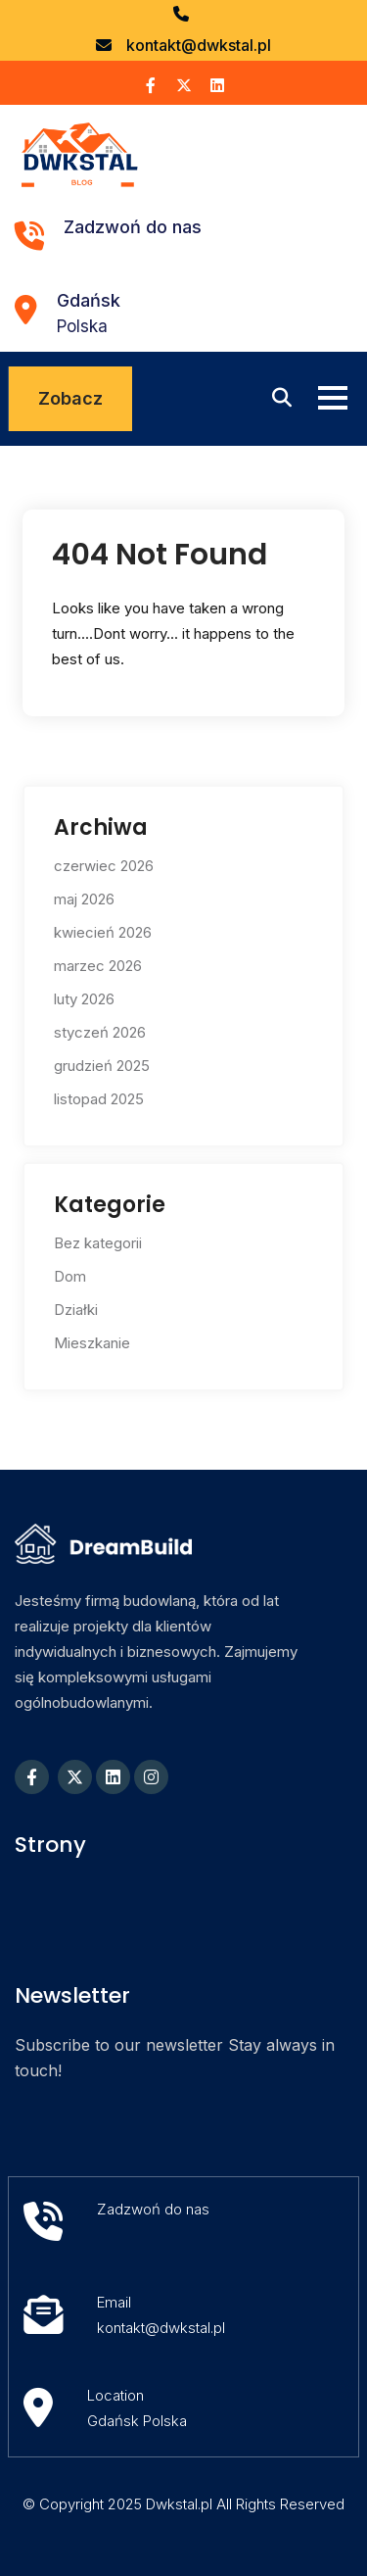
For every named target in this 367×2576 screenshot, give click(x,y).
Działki (76, 1309)
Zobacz (70, 398)
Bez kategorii (98, 1243)
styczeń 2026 (100, 1032)
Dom (70, 1276)
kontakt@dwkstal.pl (198, 45)
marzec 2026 (98, 965)
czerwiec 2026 (104, 865)
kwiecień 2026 (103, 932)
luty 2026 (84, 999)
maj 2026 (84, 899)
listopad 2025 (99, 1099)
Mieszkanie (92, 1343)
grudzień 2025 (102, 1065)
